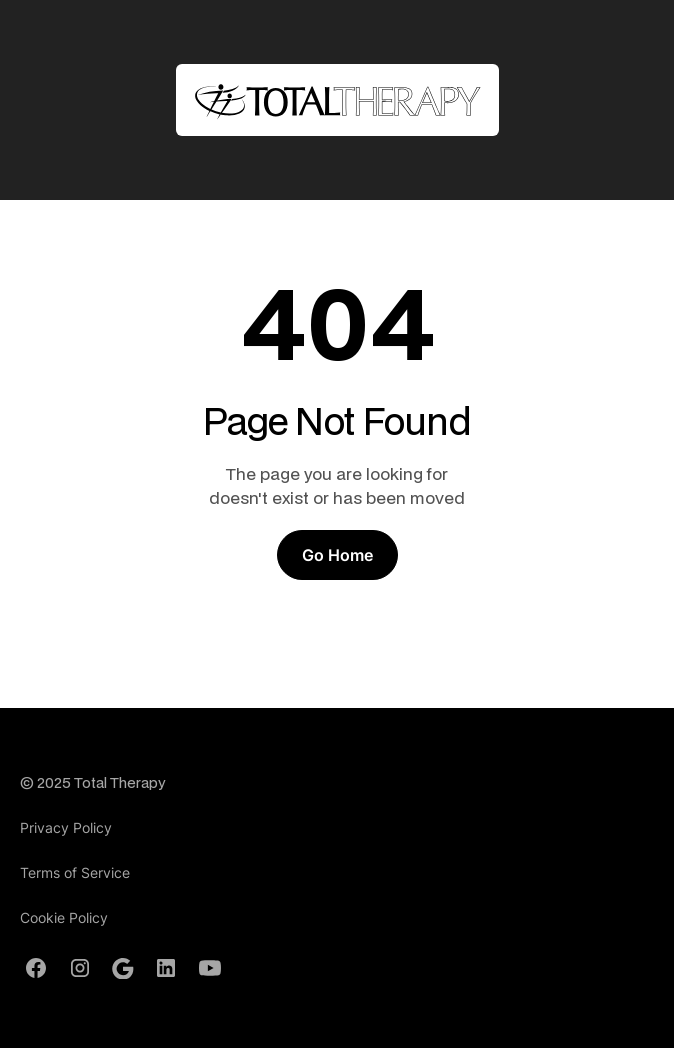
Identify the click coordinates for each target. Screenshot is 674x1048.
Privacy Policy (66, 827)
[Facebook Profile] (36, 968)
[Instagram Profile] (80, 968)
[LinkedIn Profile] (166, 968)
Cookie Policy (64, 917)
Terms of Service (75, 872)
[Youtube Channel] (210, 968)
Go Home (337, 555)
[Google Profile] (123, 969)
